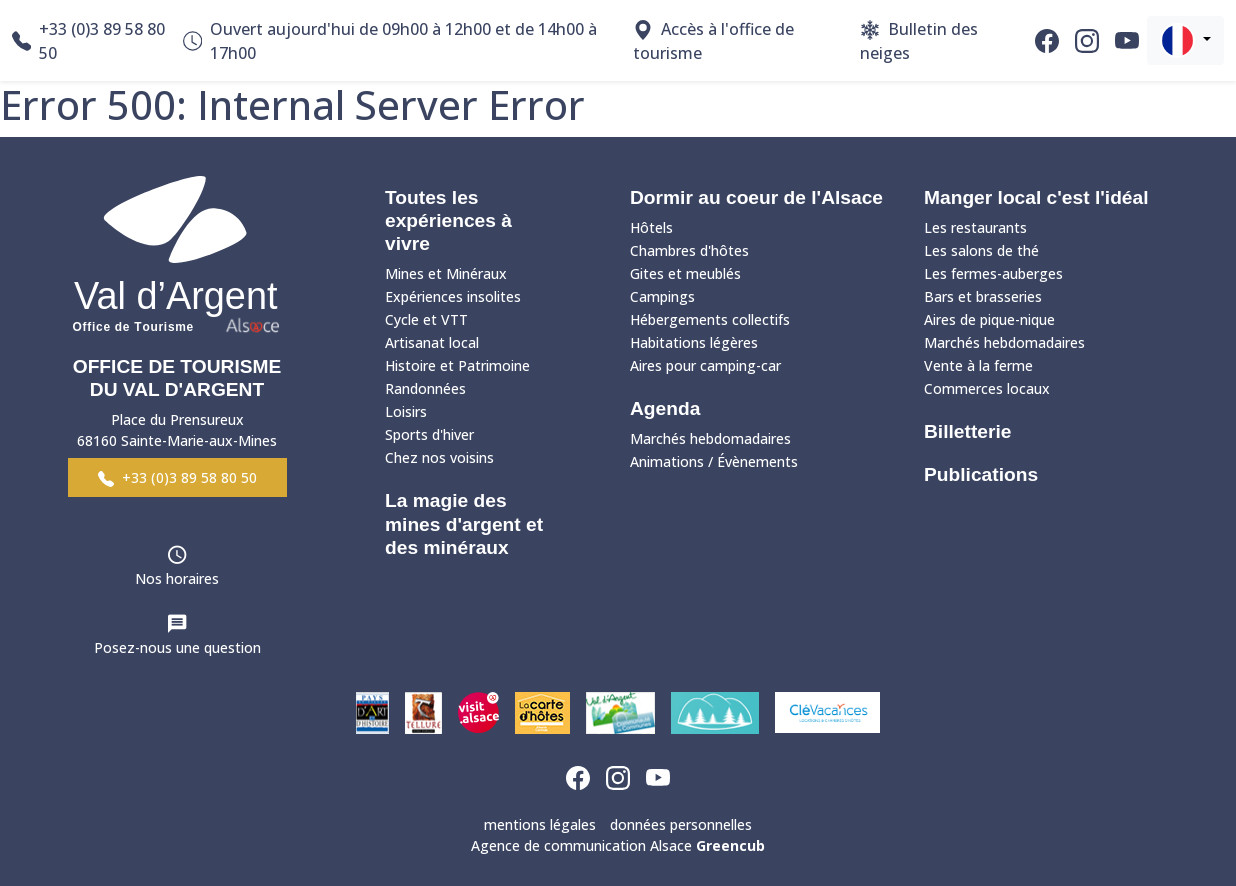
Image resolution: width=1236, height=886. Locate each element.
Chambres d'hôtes (689, 250)
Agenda (665, 408)
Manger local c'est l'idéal (1036, 197)
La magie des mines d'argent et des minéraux (464, 523)
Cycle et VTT (426, 319)
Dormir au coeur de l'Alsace (756, 197)
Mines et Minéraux (446, 273)
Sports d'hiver (429, 434)
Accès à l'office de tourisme (713, 41)
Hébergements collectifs (710, 319)
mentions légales (540, 824)
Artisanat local (432, 342)
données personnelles (681, 824)
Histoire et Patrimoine (457, 365)
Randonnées (425, 388)
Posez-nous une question (177, 647)
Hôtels (651, 227)
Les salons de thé (981, 250)
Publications (981, 474)
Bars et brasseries (983, 296)
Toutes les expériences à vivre (448, 220)
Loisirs (406, 411)
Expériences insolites (453, 296)
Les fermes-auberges (993, 273)
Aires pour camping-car (705, 365)
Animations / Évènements (714, 461)
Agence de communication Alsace (618, 845)
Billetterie (967, 431)
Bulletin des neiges (919, 41)
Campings (662, 296)
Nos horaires (177, 578)
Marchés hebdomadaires (710, 438)
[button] (1185, 40)
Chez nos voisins (439, 457)
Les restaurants (975, 227)
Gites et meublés (685, 273)
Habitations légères (694, 342)
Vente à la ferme (978, 365)
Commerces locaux (987, 388)
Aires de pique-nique (989, 319)
